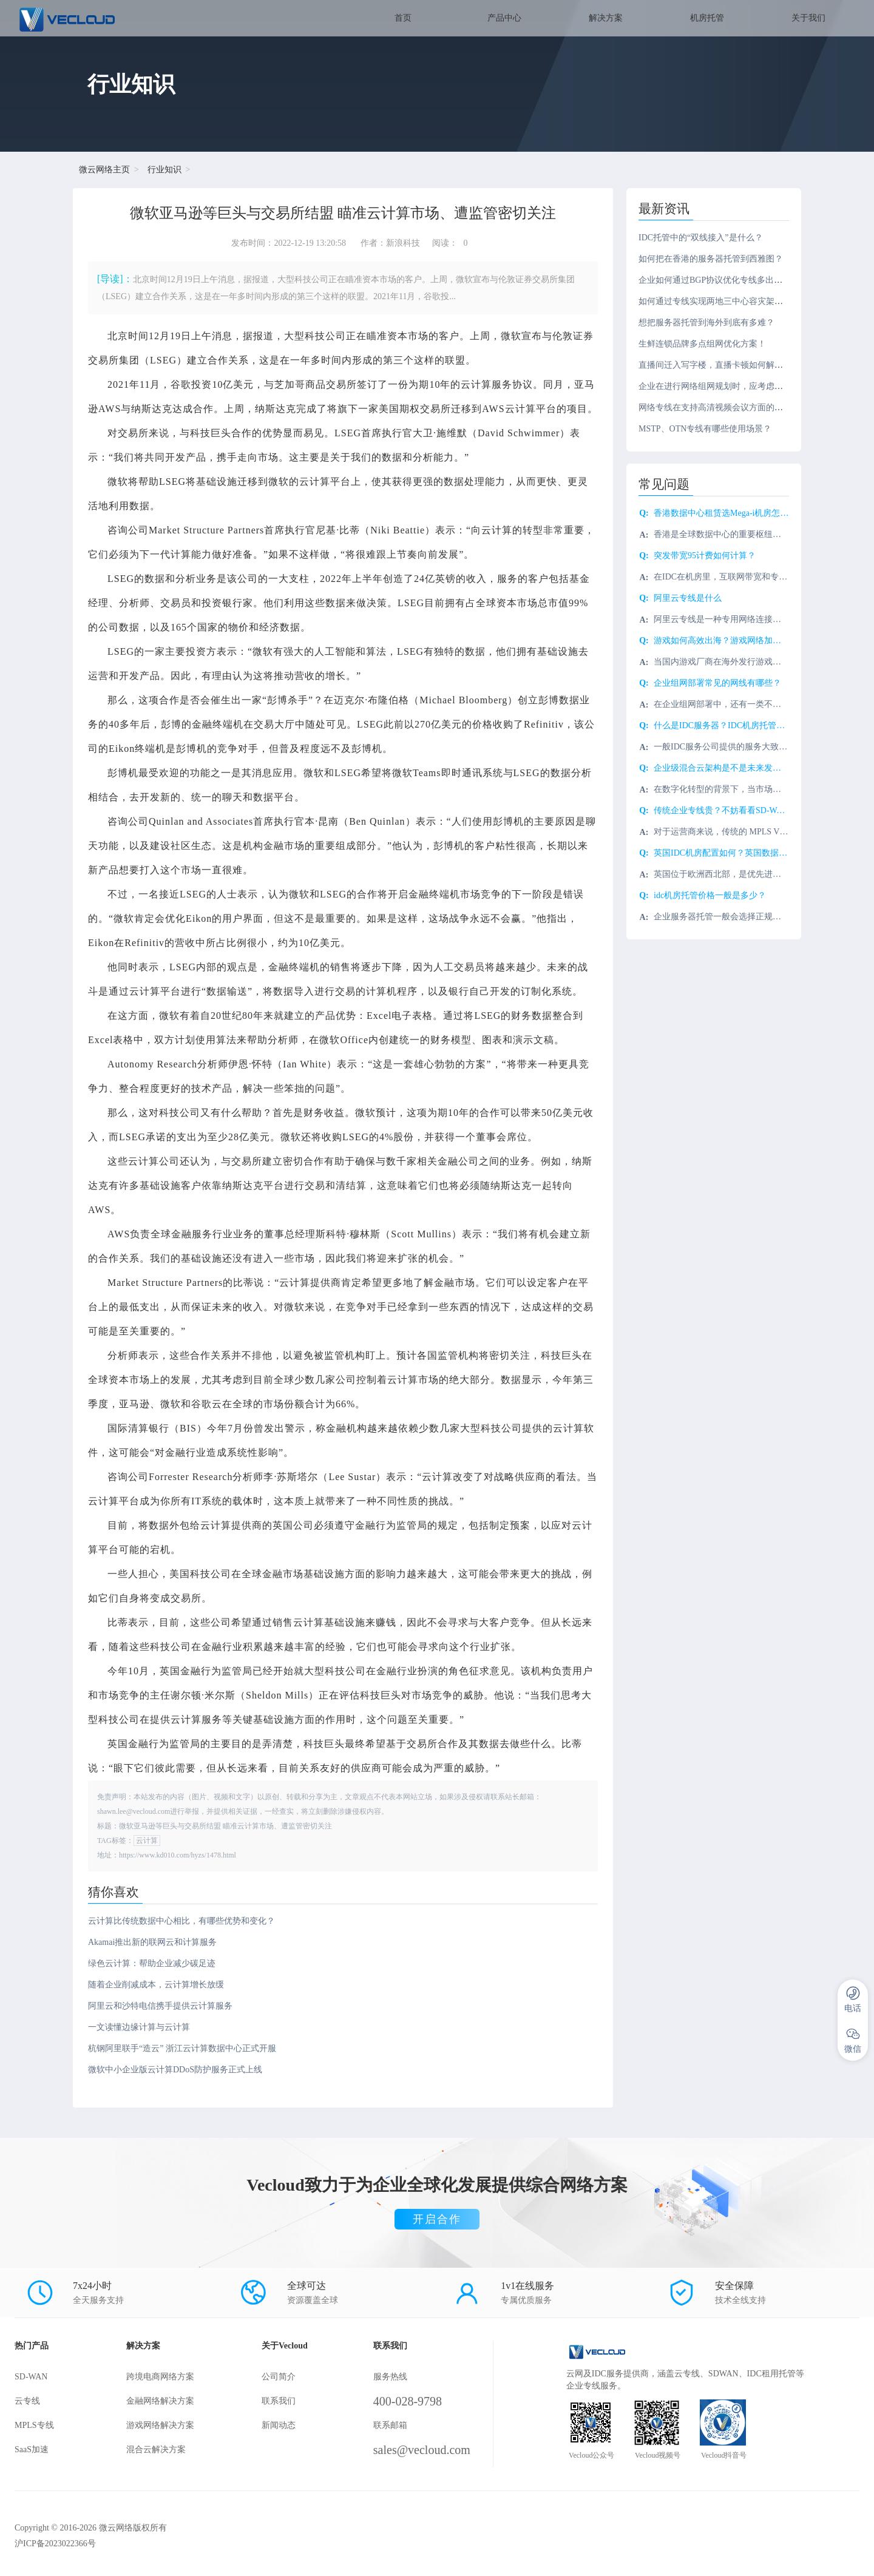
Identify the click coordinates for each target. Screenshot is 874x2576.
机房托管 (707, 17)
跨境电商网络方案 (160, 2376)
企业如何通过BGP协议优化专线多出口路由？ (723, 280)
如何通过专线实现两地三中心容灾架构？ (715, 301)
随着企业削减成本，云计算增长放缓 (156, 1984)
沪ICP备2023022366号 (55, 2543)
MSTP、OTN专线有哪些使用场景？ (705, 428)
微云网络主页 (104, 169)
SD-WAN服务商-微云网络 (99, 18)
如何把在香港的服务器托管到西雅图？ (711, 258)
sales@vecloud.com (421, 2449)
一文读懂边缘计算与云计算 (139, 2027)
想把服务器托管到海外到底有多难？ (706, 322)
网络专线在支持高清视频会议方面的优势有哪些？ (732, 407)
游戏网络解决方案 (160, 2425)
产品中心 (504, 17)
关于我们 (808, 17)
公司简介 (279, 2376)
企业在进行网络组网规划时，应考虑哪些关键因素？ (736, 386)
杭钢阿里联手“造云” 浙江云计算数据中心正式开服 (182, 2048)
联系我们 (279, 2400)
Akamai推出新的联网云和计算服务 (152, 1942)
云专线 (27, 2400)
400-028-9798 (407, 2401)
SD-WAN (31, 2376)
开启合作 (437, 2219)
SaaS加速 (32, 2449)
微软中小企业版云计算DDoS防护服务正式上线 (175, 2069)
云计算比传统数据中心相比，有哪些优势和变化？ (181, 1920)
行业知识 (164, 169)
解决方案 (606, 17)
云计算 (147, 1840)
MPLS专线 (34, 2425)
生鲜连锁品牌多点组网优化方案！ (702, 343)
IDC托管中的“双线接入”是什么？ (701, 237)
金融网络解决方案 (160, 2400)
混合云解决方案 (156, 2449)
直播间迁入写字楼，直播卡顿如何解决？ (715, 365)
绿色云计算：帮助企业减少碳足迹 (151, 1963)
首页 (403, 17)
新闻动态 (279, 2425)
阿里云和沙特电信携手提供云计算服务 (160, 2005)
